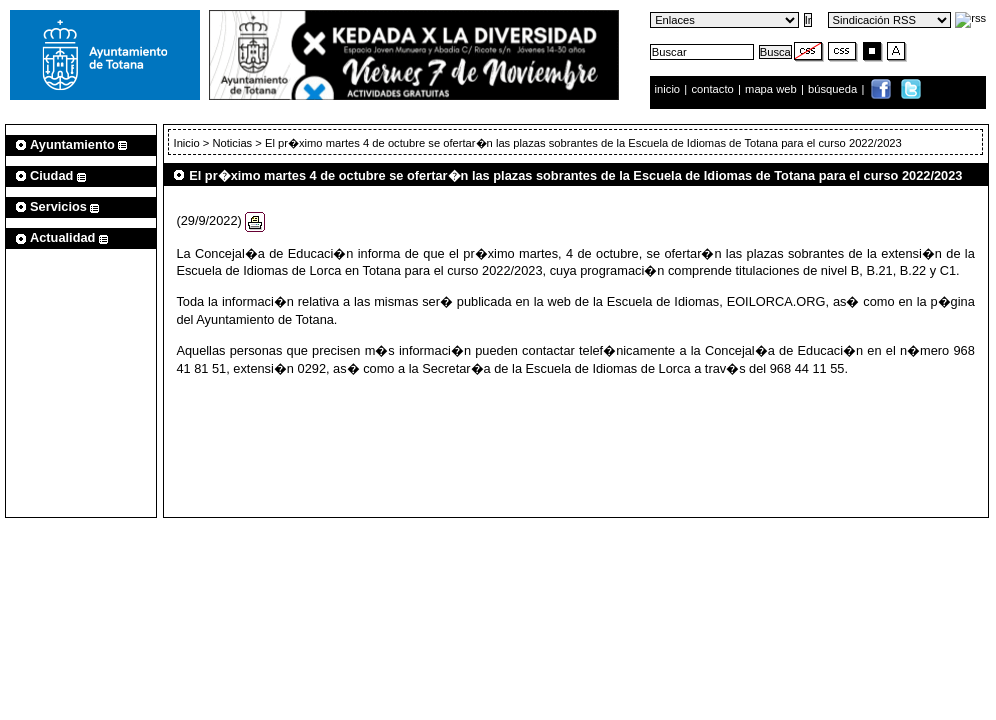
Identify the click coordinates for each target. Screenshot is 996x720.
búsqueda (834, 89)
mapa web (772, 89)
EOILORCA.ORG (776, 301)
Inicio (188, 143)
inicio (669, 89)
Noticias (232, 143)
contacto (712, 89)
